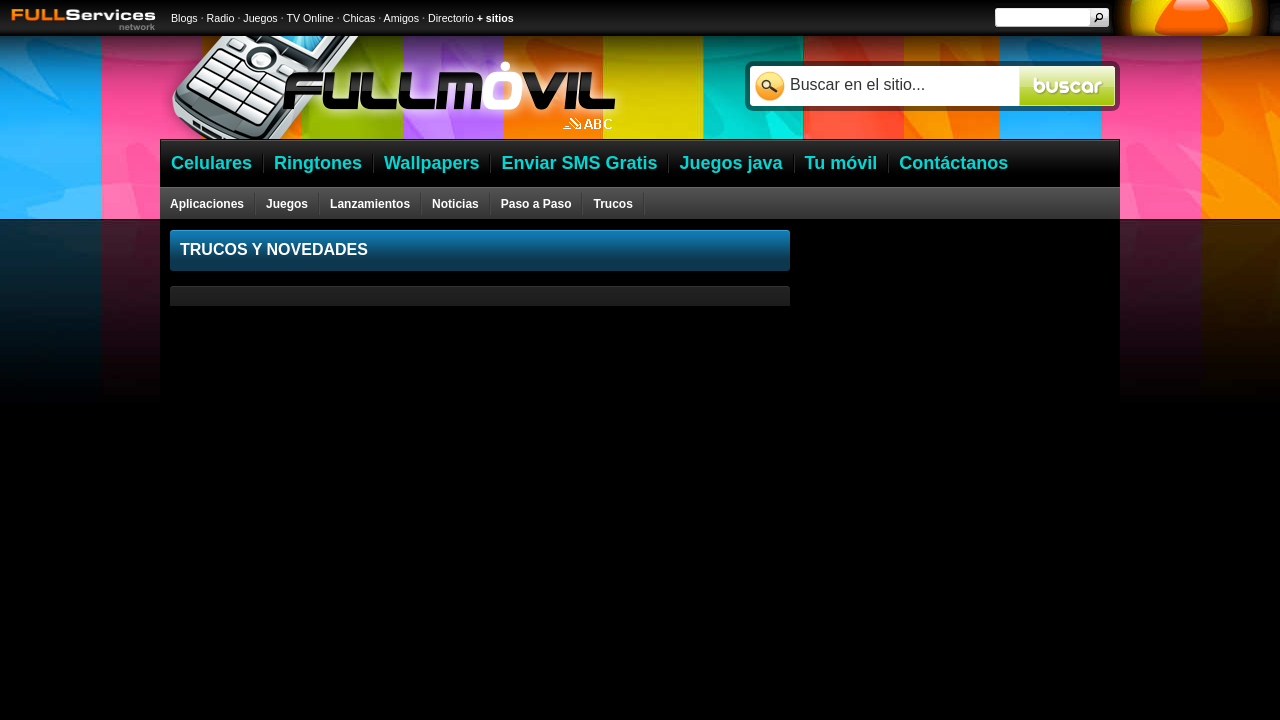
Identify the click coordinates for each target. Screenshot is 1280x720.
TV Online (309, 18)
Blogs (184, 18)
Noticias (455, 204)
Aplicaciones (207, 204)
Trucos (612, 204)
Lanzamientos (370, 204)
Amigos (402, 18)
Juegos (260, 18)
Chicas (359, 18)
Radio (221, 18)
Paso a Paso (536, 204)
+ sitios (495, 18)
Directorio (451, 18)
